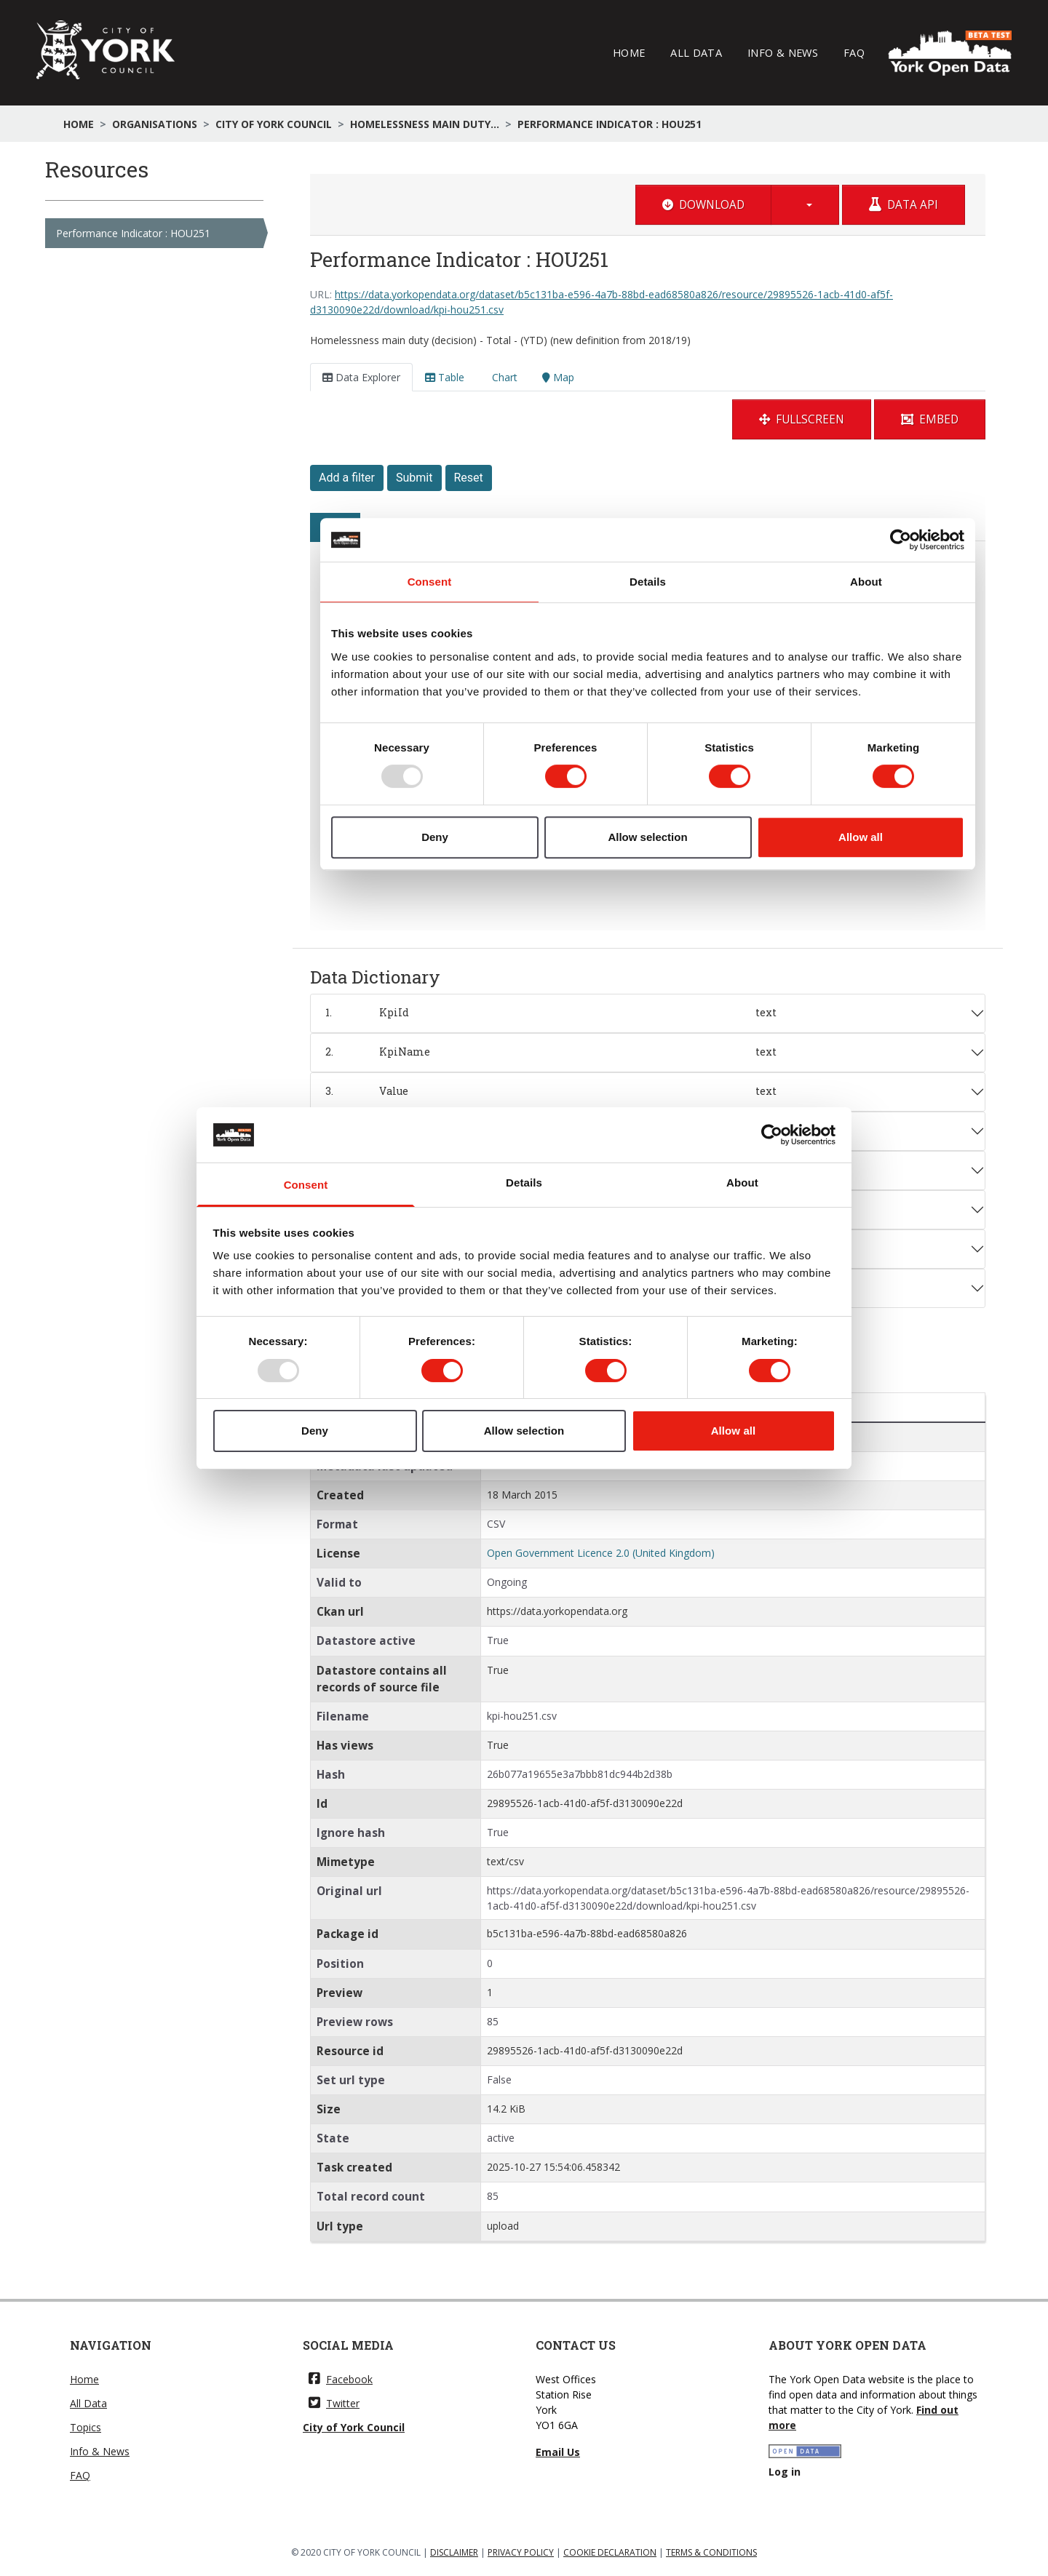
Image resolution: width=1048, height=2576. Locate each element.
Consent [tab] (306, 1185)
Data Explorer (361, 377)
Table (444, 377)
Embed (929, 419)
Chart (503, 377)
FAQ (854, 52)
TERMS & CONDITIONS (711, 2552)
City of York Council (273, 124)
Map (558, 377)
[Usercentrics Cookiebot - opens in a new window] (771, 1135)
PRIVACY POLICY (521, 2552)
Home (629, 52)
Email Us (558, 2452)
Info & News (782, 52)
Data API (903, 204)
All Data (696, 52)
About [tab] (742, 1182)
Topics (85, 2427)
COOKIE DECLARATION (609, 2552)
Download (703, 204)
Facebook (341, 2379)
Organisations (154, 124)
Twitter (334, 2403)
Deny (314, 1430)
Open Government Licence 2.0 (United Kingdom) (601, 1553)
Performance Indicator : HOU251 (609, 124)
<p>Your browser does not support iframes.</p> (647, 694)
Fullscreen (801, 419)
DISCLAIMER (454, 2552)
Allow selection (524, 1430)
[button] (805, 205)
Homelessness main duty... (424, 124)
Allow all (733, 1430)
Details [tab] (524, 1182)
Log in (785, 2472)
